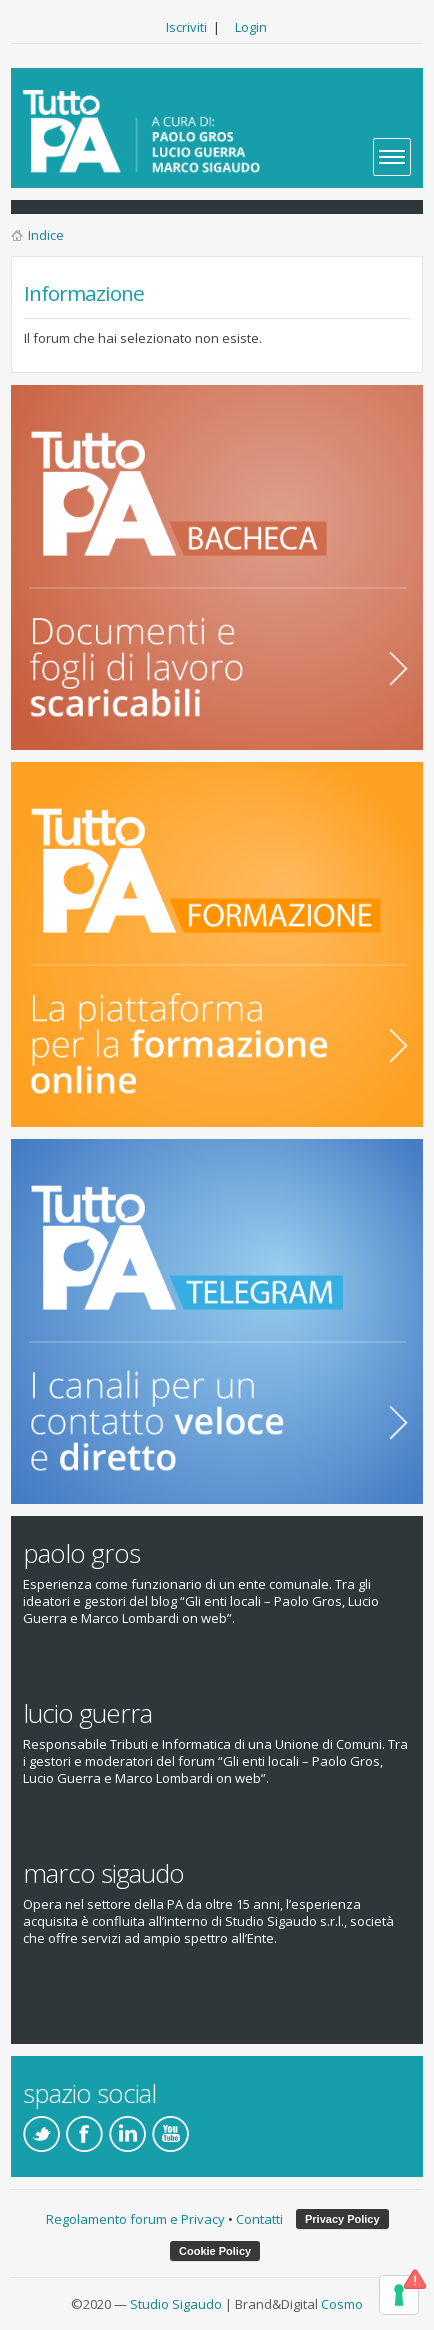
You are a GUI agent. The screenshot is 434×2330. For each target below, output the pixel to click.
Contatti (259, 2219)
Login (251, 27)
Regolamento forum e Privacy (135, 2219)
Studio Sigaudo (176, 2304)
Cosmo (342, 2304)
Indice (46, 235)
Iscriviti (186, 27)
